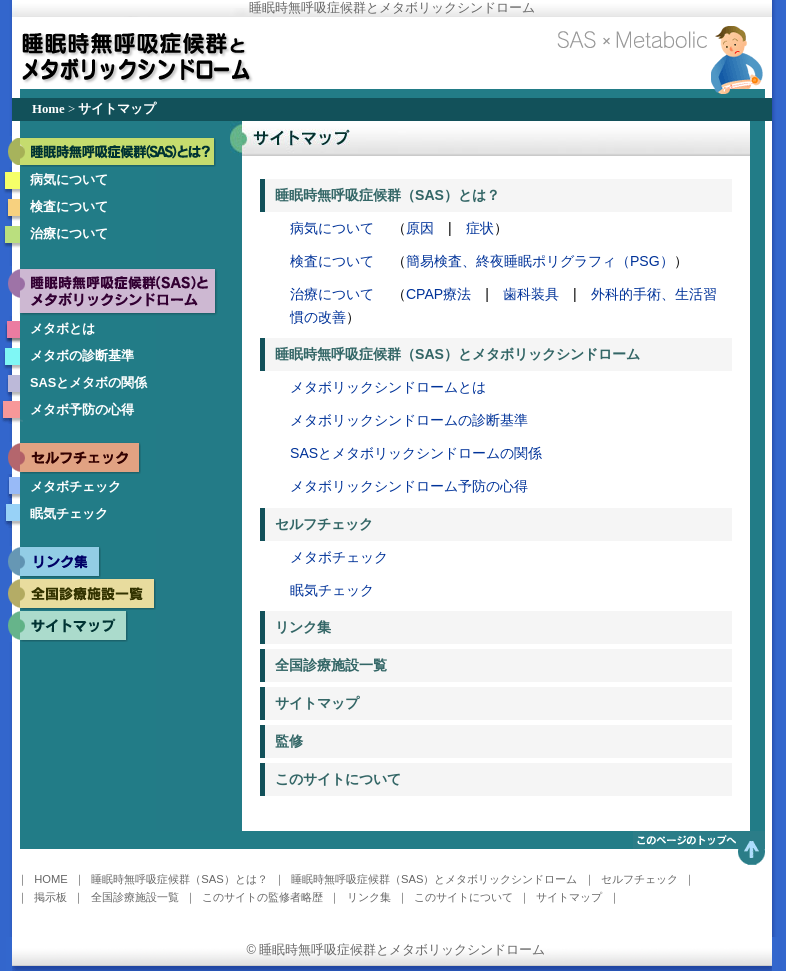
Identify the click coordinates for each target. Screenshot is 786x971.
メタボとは (62, 328)
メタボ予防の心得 (82, 409)
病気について (69, 179)
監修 (289, 741)
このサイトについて (338, 779)
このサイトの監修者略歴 (262, 897)
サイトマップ (317, 703)
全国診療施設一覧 (331, 665)
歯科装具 (531, 294)
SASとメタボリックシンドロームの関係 (416, 453)
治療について (69, 233)
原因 (420, 228)
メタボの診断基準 (82, 355)
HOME (51, 879)
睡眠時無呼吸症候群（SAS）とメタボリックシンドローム (457, 354)
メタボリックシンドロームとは (388, 387)
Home (48, 109)
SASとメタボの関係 (88, 382)
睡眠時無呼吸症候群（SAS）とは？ (387, 195)
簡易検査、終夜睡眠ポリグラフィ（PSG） (540, 261)
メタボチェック (75, 486)
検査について (69, 206)
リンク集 (303, 627)
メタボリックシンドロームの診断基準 (409, 420)
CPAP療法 (438, 294)
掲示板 (50, 897)
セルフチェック (324, 524)
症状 (480, 228)
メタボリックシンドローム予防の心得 (409, 486)
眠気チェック (69, 513)
